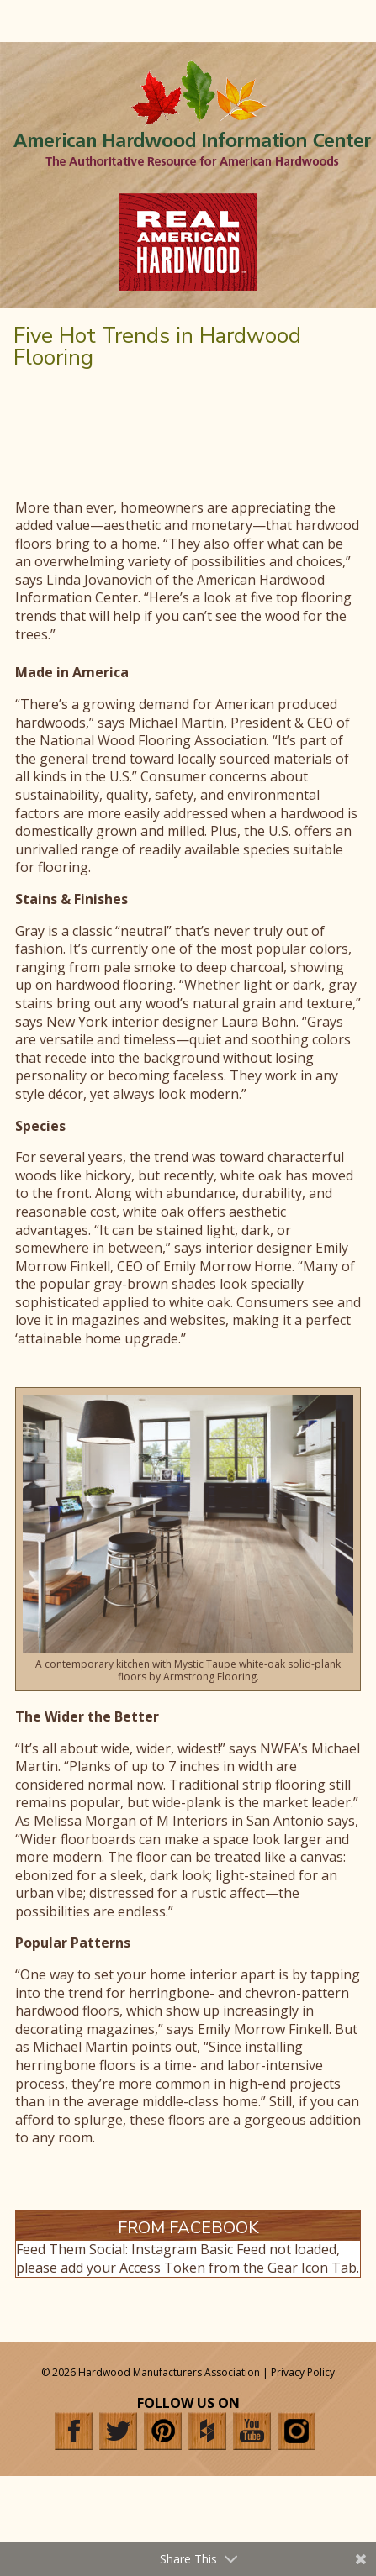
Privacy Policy (303, 2372)
